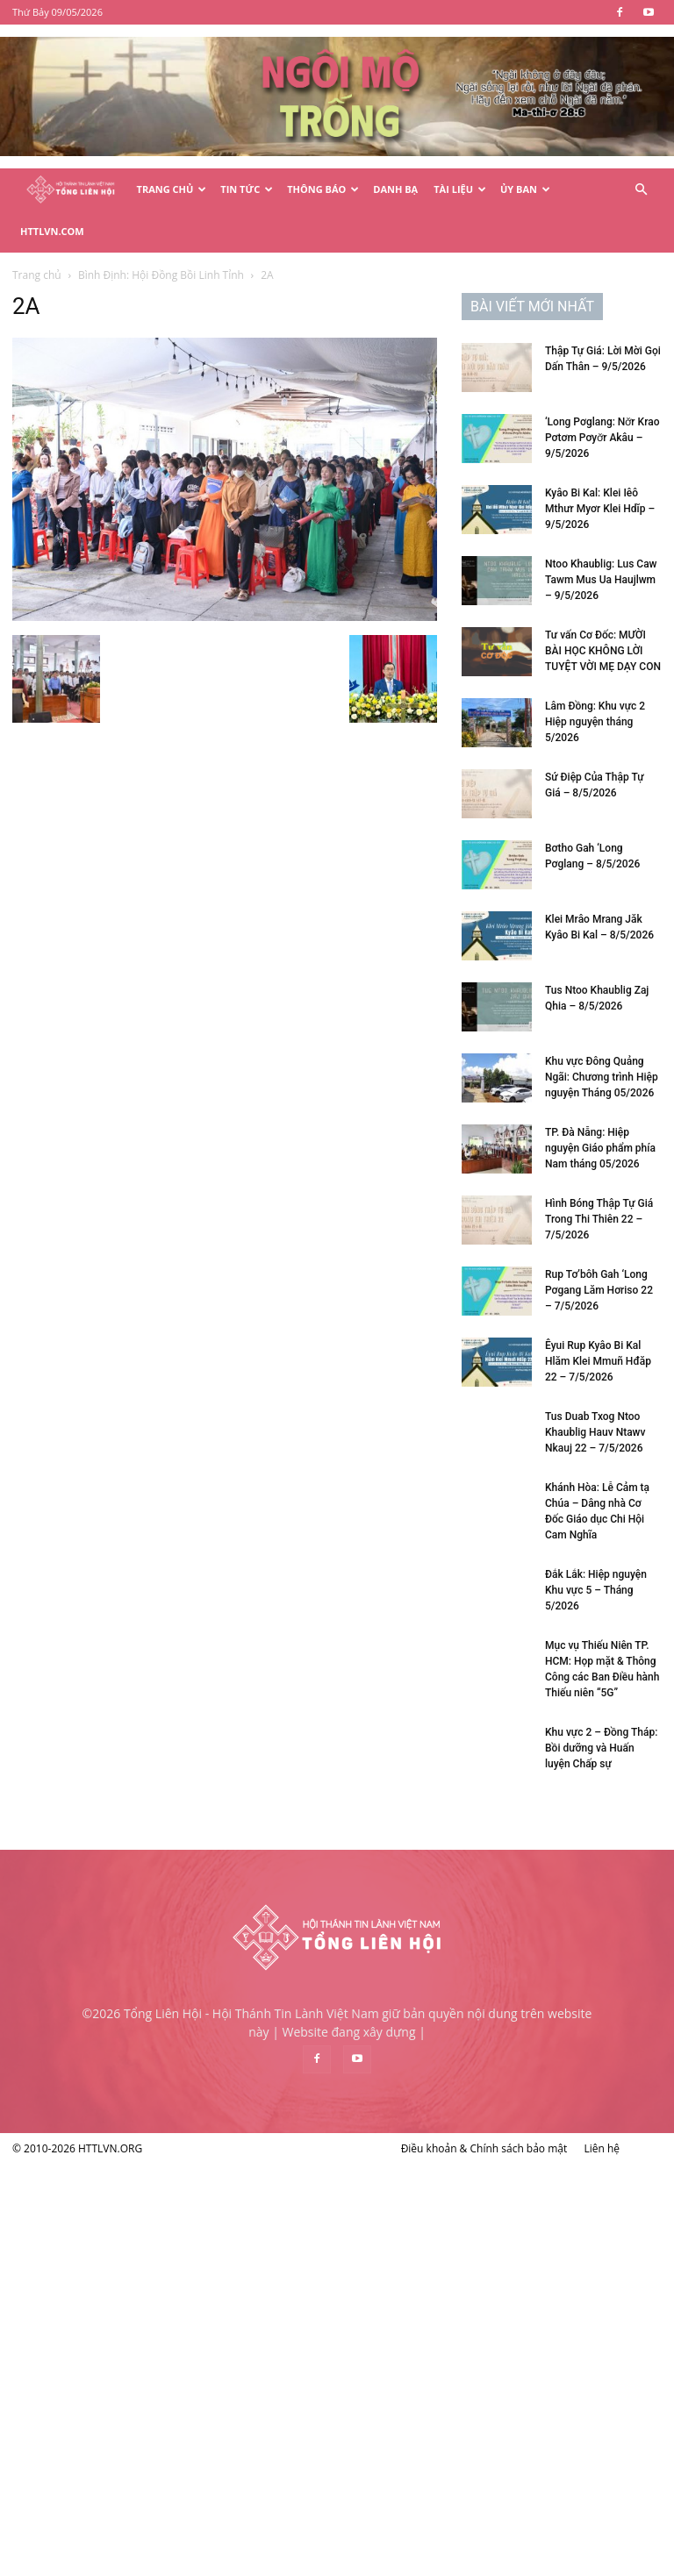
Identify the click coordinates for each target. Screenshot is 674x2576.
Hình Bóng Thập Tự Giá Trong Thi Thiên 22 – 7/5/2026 (599, 1219)
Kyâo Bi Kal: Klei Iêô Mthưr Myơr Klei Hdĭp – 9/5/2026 (600, 509)
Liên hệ (602, 2148)
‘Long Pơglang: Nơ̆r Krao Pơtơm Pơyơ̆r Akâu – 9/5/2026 (602, 438)
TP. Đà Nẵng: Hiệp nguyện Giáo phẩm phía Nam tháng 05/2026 (600, 1148)
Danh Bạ (395, 189)
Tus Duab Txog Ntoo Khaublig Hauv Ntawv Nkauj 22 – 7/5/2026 (595, 1432)
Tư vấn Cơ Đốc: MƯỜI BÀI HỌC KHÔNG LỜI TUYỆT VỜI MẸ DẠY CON (603, 651)
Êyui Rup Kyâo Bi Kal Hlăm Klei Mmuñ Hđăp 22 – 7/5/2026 (598, 1361)
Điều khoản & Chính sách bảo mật (484, 2148)
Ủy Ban (525, 189)
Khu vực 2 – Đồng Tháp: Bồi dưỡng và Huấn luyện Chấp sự (601, 1748)
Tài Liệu (460, 189)
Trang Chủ (172, 189)
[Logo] (70, 189)
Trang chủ (36, 275)
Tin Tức (246, 189)
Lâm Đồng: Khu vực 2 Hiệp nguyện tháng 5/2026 (595, 722)
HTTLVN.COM (52, 231)
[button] (641, 190)
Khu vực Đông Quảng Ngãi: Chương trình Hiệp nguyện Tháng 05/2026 (601, 1077)
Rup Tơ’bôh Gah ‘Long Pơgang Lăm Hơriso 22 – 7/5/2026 (599, 1290)
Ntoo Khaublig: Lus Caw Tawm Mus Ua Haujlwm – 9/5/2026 (601, 580)
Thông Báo (323, 189)
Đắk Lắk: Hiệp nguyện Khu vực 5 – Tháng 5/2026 (596, 1590)
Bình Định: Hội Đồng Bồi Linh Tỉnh (161, 275)
